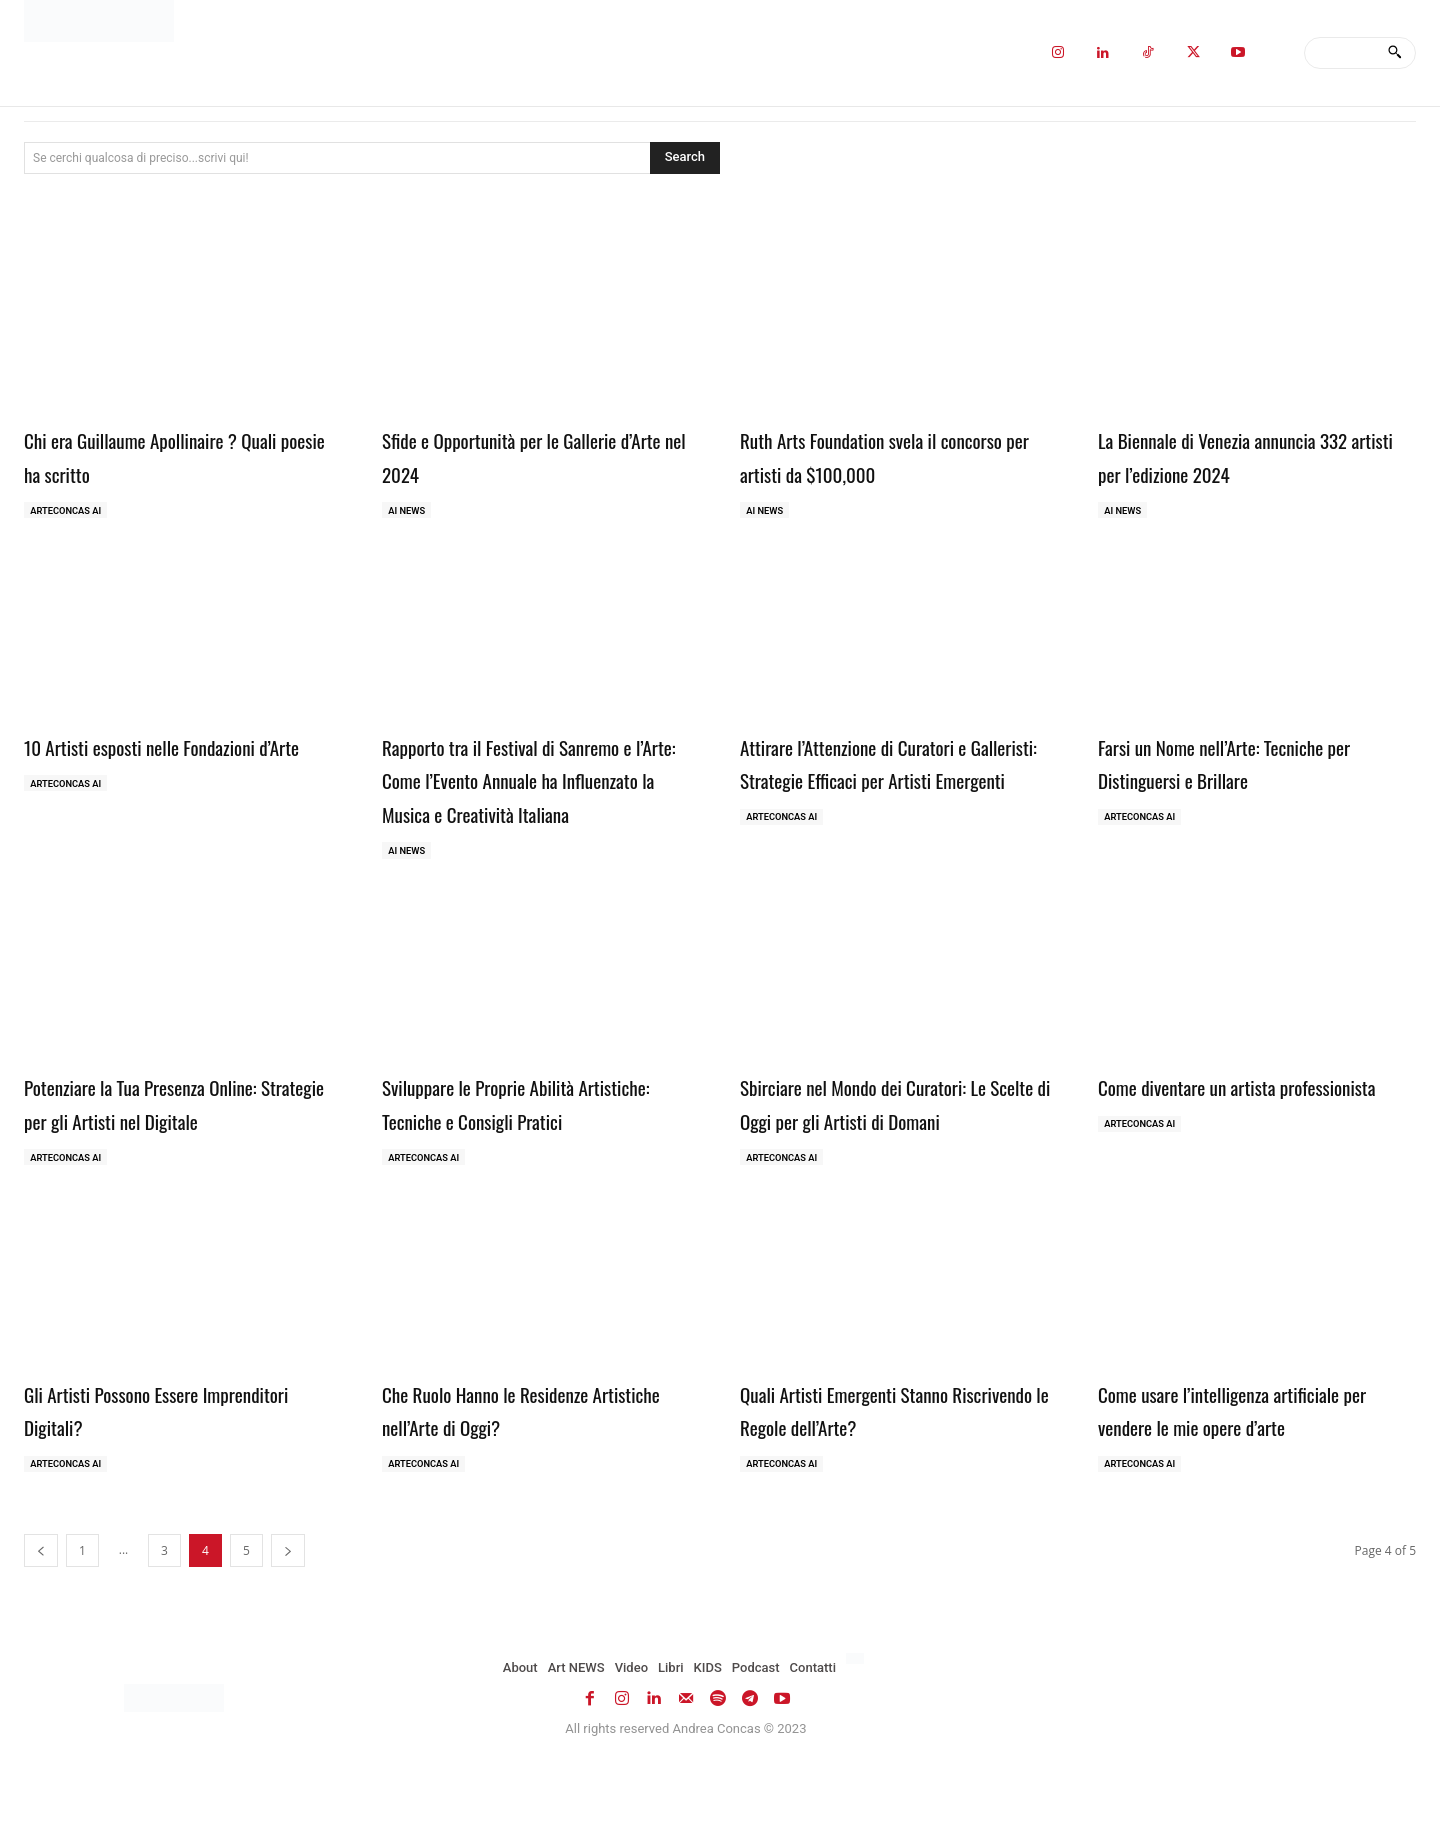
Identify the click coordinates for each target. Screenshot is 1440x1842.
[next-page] (288, 1629)
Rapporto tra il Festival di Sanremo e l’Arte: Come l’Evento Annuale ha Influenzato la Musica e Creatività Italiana (539, 798)
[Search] (1394, 53)
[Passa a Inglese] (857, 1738)
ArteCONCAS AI (69, 511)
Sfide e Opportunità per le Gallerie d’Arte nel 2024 (530, 455)
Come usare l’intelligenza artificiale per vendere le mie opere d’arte (1250, 1484)
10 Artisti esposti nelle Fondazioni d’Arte (170, 765)
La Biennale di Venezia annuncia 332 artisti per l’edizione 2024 (1255, 455)
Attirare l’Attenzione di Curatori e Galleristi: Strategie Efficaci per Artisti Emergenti (883, 781)
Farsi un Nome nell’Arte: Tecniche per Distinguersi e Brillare (1240, 765)
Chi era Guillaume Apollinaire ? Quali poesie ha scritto (158, 455)
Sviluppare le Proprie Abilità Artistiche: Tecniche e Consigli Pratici (512, 1157)
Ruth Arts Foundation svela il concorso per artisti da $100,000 (884, 455)
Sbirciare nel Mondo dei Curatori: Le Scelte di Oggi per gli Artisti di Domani (895, 1157)
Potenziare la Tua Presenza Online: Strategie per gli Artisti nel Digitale (176, 1141)
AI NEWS (409, 511)
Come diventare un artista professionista (1210, 1141)
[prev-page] (41, 1629)
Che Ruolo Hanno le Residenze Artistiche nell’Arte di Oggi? (512, 1484)
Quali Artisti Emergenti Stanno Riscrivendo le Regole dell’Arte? (877, 1484)
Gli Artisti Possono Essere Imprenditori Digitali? (134, 1484)
